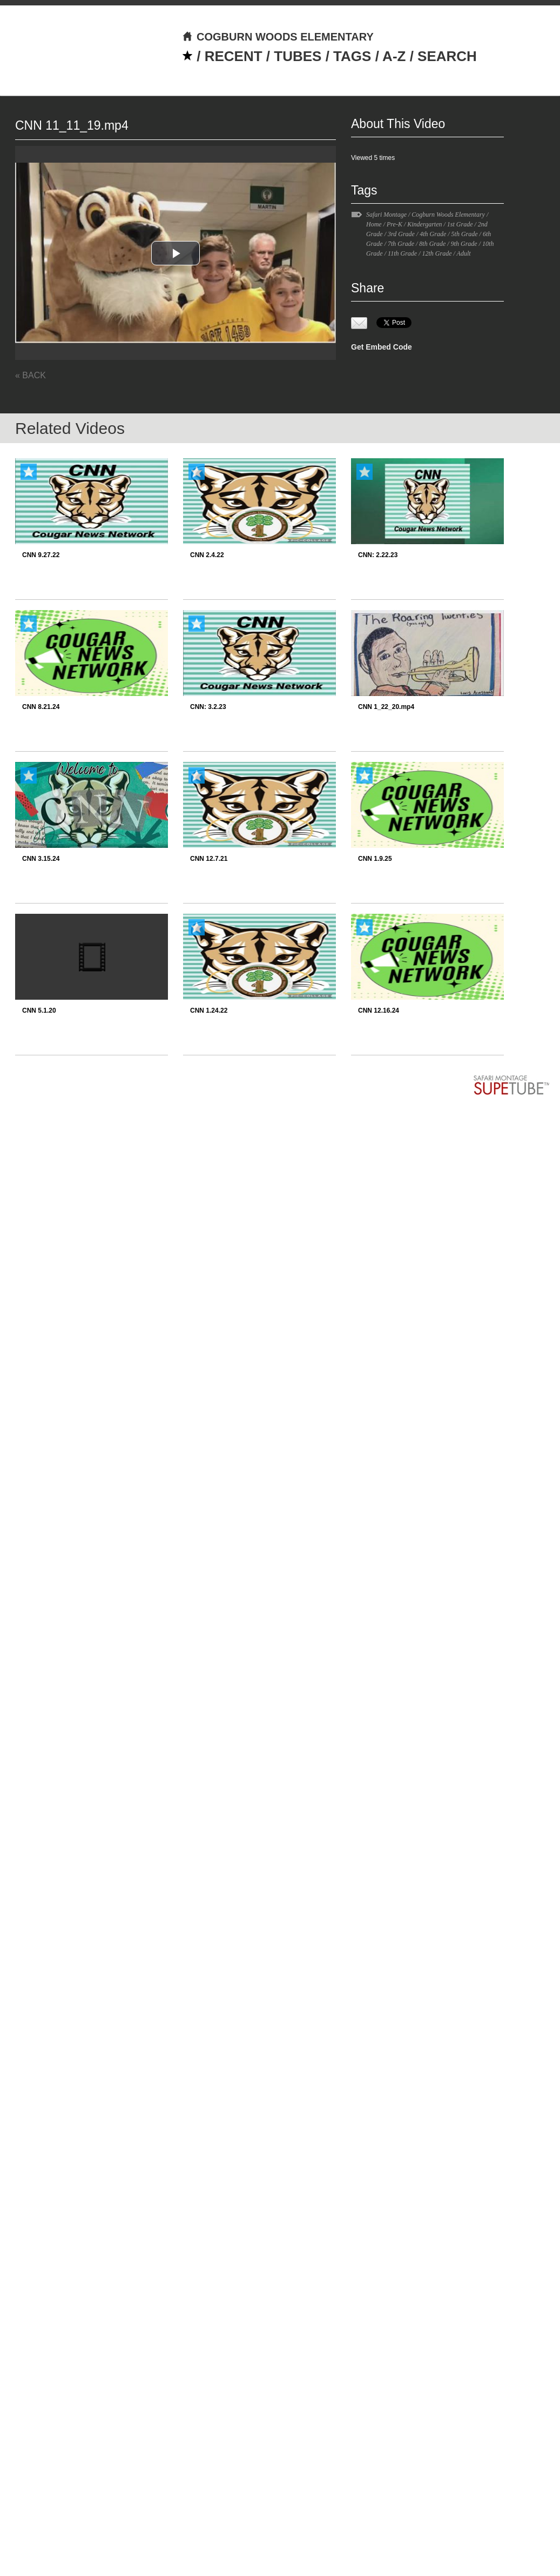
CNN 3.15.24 (40, 858)
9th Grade (464, 243)
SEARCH (447, 56)
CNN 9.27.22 (40, 555)
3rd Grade (401, 234)
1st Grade (460, 224)
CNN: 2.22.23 (377, 555)
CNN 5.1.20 (39, 1010)
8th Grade (432, 243)
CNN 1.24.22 (208, 1010)
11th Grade (402, 253)
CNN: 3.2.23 (208, 707)
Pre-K (394, 224)
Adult (464, 253)
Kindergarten (424, 224)
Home (374, 224)
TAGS (352, 56)
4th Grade (433, 234)
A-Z (394, 56)
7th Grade (401, 243)
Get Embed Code (381, 347)
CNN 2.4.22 (207, 555)
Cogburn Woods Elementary (448, 214)
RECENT (233, 56)
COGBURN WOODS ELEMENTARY (278, 37)
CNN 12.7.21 (208, 858)
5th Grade (464, 234)
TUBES (297, 56)
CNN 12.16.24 (378, 1010)
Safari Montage (386, 214)
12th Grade (436, 253)
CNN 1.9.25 (375, 858)
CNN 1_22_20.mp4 (386, 707)
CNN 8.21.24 (40, 707)
